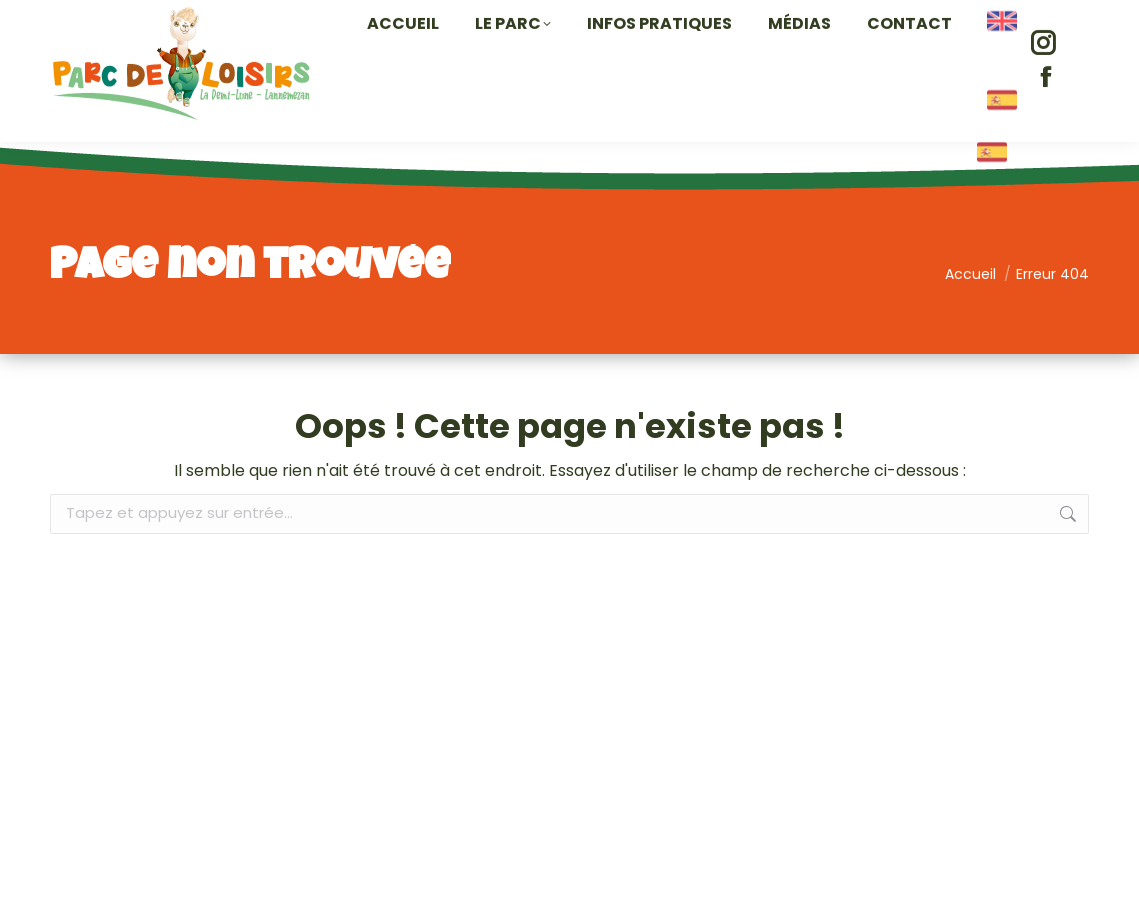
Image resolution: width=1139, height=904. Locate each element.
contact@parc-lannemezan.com (960, 17)
